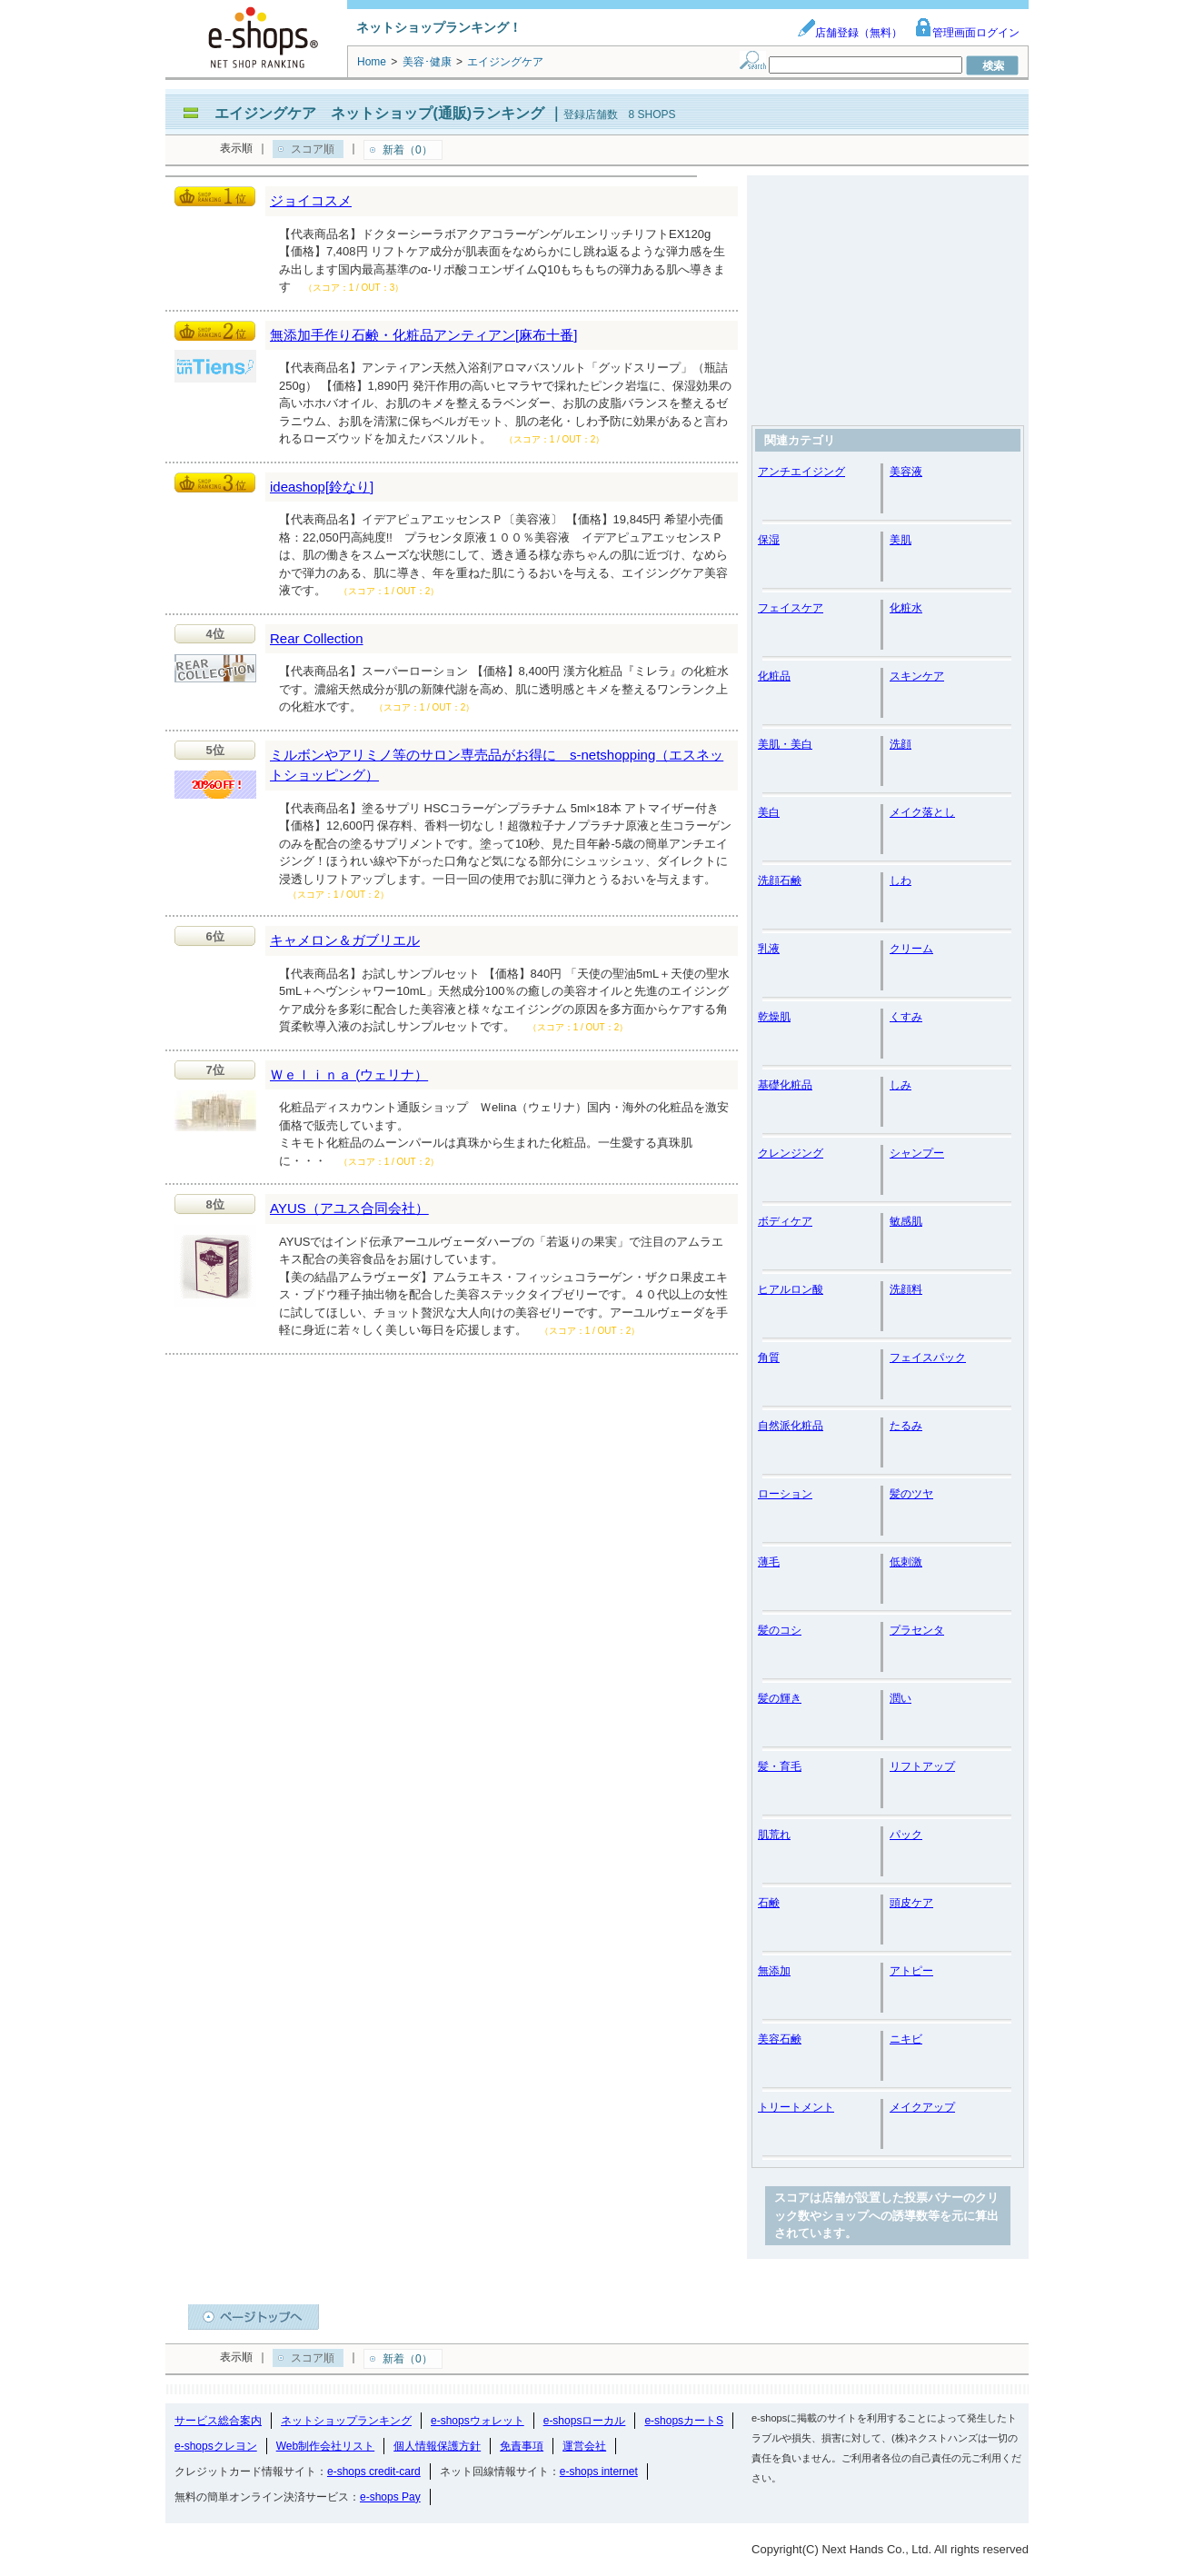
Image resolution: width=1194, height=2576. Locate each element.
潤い (900, 1698)
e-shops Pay (390, 2497)
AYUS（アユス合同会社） (349, 1208)
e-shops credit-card (374, 2471)
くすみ (906, 1016)
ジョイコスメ (311, 200)
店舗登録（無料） (849, 32)
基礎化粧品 (785, 1085)
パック (906, 1834)
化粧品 (774, 676)
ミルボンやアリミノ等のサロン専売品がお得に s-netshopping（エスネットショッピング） (496, 765)
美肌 (900, 539)
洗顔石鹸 (779, 880)
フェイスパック (928, 1357)
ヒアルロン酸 (790, 1289)
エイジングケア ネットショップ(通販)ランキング (379, 113)
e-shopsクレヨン (215, 2446)
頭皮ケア (911, 1902)
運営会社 (584, 2446)
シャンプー (917, 1153)
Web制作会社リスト (325, 2446)
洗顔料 (906, 1289)
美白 (769, 812)
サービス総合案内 (218, 2420)
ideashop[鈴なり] (321, 486)
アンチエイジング (801, 471)
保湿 (769, 539)
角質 (769, 1357)
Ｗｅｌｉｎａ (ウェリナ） (349, 1074)
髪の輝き (779, 1698)
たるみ (906, 1425)
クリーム (911, 948)
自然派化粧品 (790, 1425)
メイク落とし (922, 812)
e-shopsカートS (683, 2420)
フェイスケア (790, 608)
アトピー (911, 1970)
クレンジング (790, 1153)
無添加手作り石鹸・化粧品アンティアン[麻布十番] (423, 335)
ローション (785, 1493)
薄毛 (769, 1562)
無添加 (774, 1970)
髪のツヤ (911, 1493)
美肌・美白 (785, 744)
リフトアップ (922, 1766)
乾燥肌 (774, 1016)
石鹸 (769, 1902)
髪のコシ (779, 1630)
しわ (900, 880)
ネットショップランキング (346, 2420)
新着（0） (408, 150)
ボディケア (785, 1221)
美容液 (906, 471)
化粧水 (906, 608)
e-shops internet (599, 2471)
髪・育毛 (779, 1766)
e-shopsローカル (584, 2420)
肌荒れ (774, 1834)
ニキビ (906, 2039)
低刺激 (906, 1562)
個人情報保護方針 (437, 2446)
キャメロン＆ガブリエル (345, 940)
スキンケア (917, 676)
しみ (900, 1085)
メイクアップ (922, 2107)
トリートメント (796, 2107)
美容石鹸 (779, 2039)
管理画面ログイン (967, 32)
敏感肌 (906, 1221)
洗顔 (900, 744)
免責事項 (521, 2446)
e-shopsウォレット (477, 2420)
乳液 (769, 948)
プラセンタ (917, 1630)
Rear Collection (316, 638)
